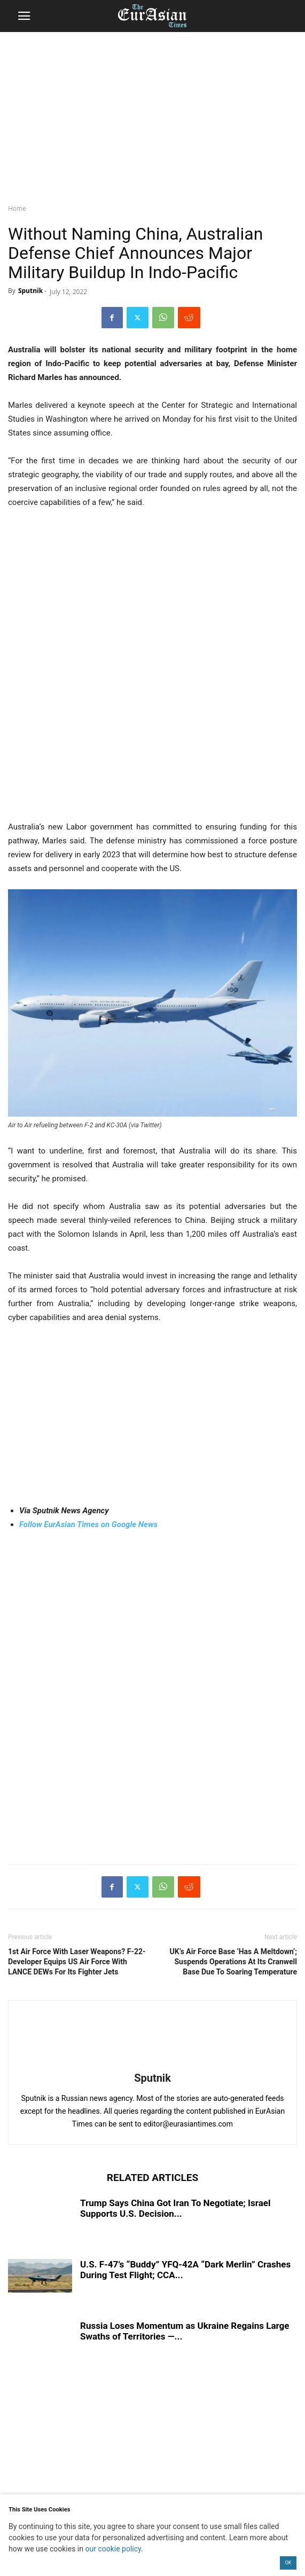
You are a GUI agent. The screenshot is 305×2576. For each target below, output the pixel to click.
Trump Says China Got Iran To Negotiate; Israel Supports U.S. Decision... (175, 2208)
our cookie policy (113, 2549)
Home (17, 208)
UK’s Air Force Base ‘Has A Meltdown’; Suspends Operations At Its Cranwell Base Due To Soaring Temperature (233, 1961)
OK (288, 2562)
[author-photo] (152, 2063)
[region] (153, 114)
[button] (24, 16)
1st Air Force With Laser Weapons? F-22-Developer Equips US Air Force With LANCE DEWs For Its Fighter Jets (77, 1961)
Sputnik (30, 290)
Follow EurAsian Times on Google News (88, 1524)
